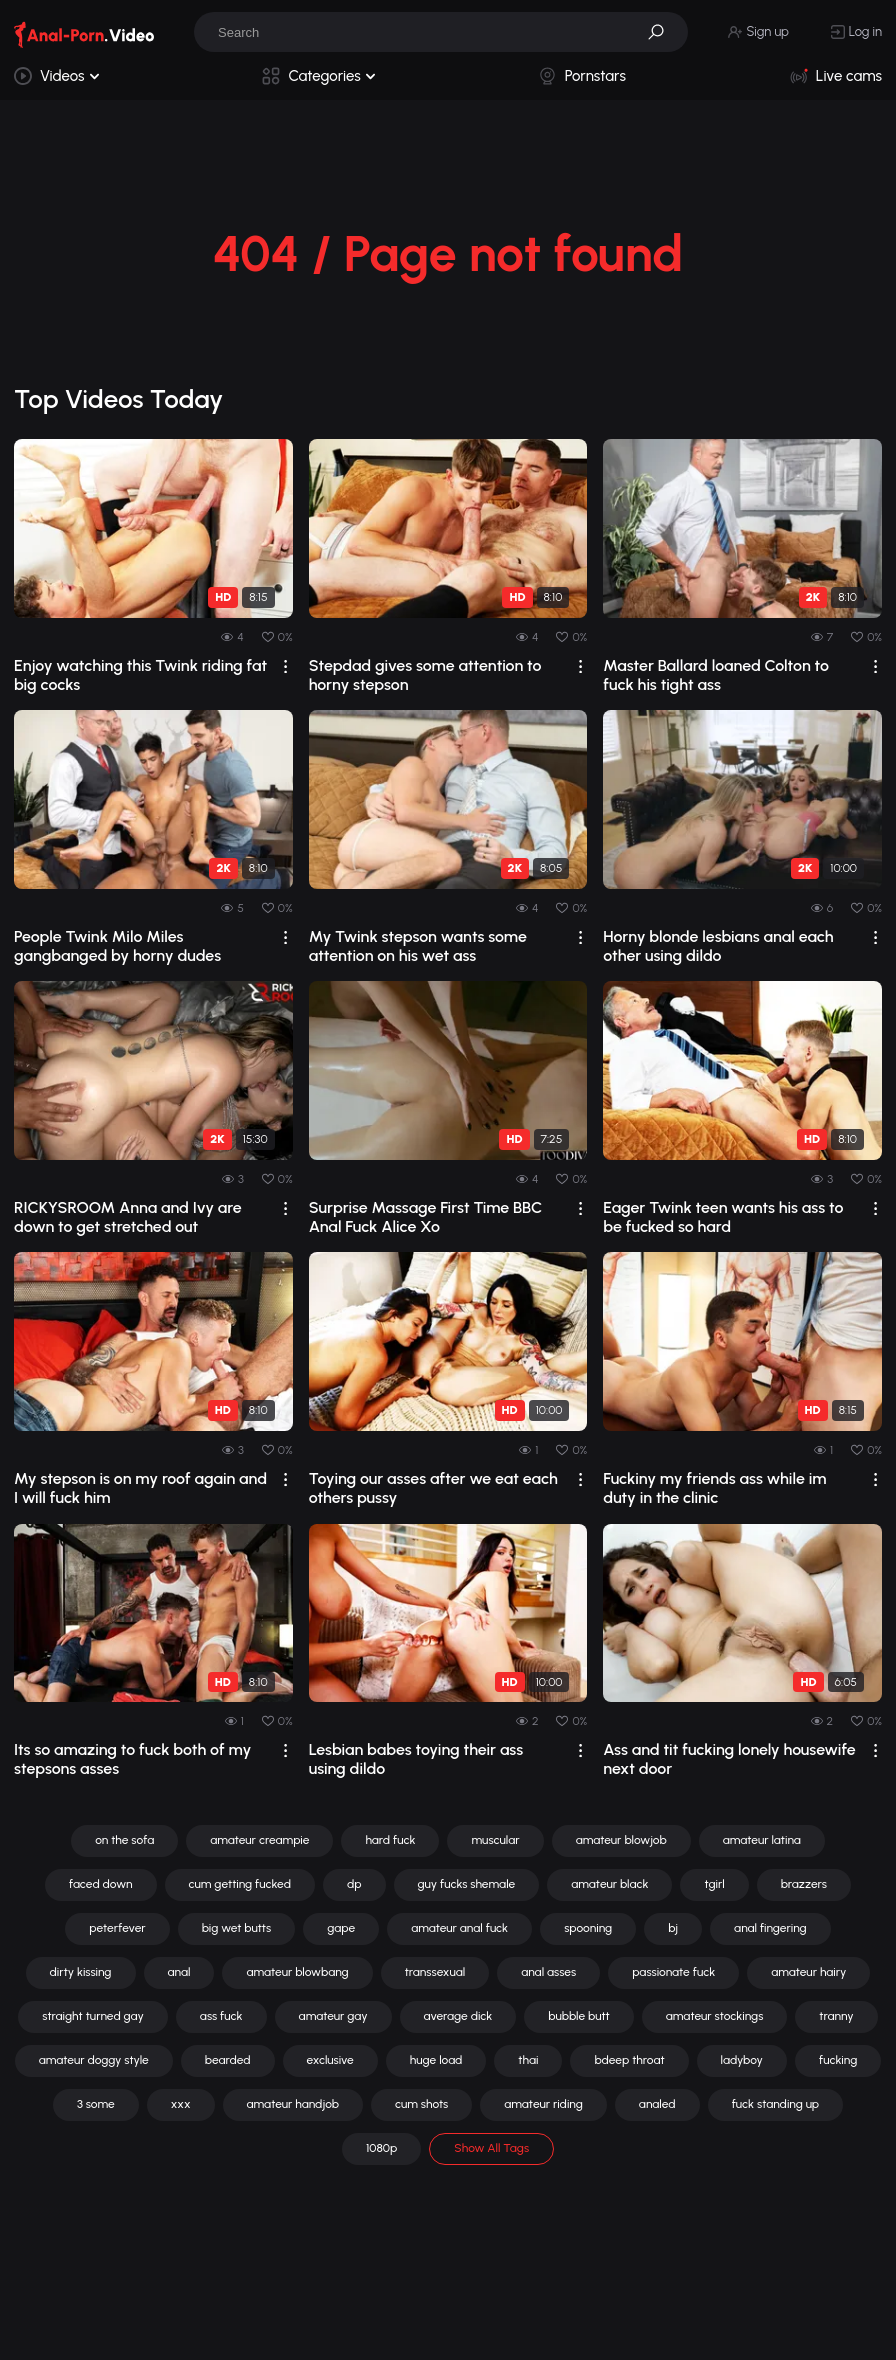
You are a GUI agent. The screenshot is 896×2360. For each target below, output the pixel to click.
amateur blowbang (297, 1972)
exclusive (330, 2060)
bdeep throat (629, 2060)
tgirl (714, 1884)
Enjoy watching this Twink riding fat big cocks (140, 675)
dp (354, 1884)
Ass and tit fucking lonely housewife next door (729, 1759)
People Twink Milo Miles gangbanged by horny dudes (117, 946)
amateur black (609, 1884)
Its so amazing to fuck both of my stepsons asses (132, 1759)
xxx (181, 2104)
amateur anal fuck (459, 1928)
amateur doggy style (94, 2060)
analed (657, 2104)
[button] (663, 32)
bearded (228, 2060)
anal (179, 1972)
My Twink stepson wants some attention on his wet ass (418, 946)
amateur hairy (808, 1972)
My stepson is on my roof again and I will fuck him (140, 1488)
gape (341, 1928)
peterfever (117, 1928)
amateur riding (543, 2104)
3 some (96, 2104)
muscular (495, 1840)
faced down (101, 1884)
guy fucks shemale (467, 1884)
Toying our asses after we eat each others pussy (433, 1488)
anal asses (548, 1972)
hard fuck (390, 1840)
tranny (836, 2016)
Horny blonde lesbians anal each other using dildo (718, 946)
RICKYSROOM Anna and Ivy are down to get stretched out (128, 1217)
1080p (381, 2148)
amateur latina (762, 1840)
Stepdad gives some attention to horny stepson (425, 675)
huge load (436, 2060)
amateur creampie (259, 1840)
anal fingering (770, 1928)
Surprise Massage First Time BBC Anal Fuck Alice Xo (426, 1217)
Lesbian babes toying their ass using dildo (416, 1759)
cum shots (421, 2104)
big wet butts (237, 1928)
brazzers (804, 1884)
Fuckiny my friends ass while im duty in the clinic (714, 1488)
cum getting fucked (240, 1884)
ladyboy (742, 2060)
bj (673, 1928)
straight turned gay (93, 2016)
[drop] (285, 666)
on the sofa (124, 1840)
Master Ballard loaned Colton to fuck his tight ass (716, 675)
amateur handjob (293, 2104)
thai (528, 2060)
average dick (458, 2016)
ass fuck (221, 2016)
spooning (588, 1928)
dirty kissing (81, 1972)
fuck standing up (775, 2104)
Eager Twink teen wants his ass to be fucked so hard (723, 1217)
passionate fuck (673, 1972)
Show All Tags (491, 2148)
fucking (838, 2060)
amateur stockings (715, 2016)
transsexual (435, 1972)
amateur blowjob (621, 1840)
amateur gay (333, 2016)
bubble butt (578, 2016)
